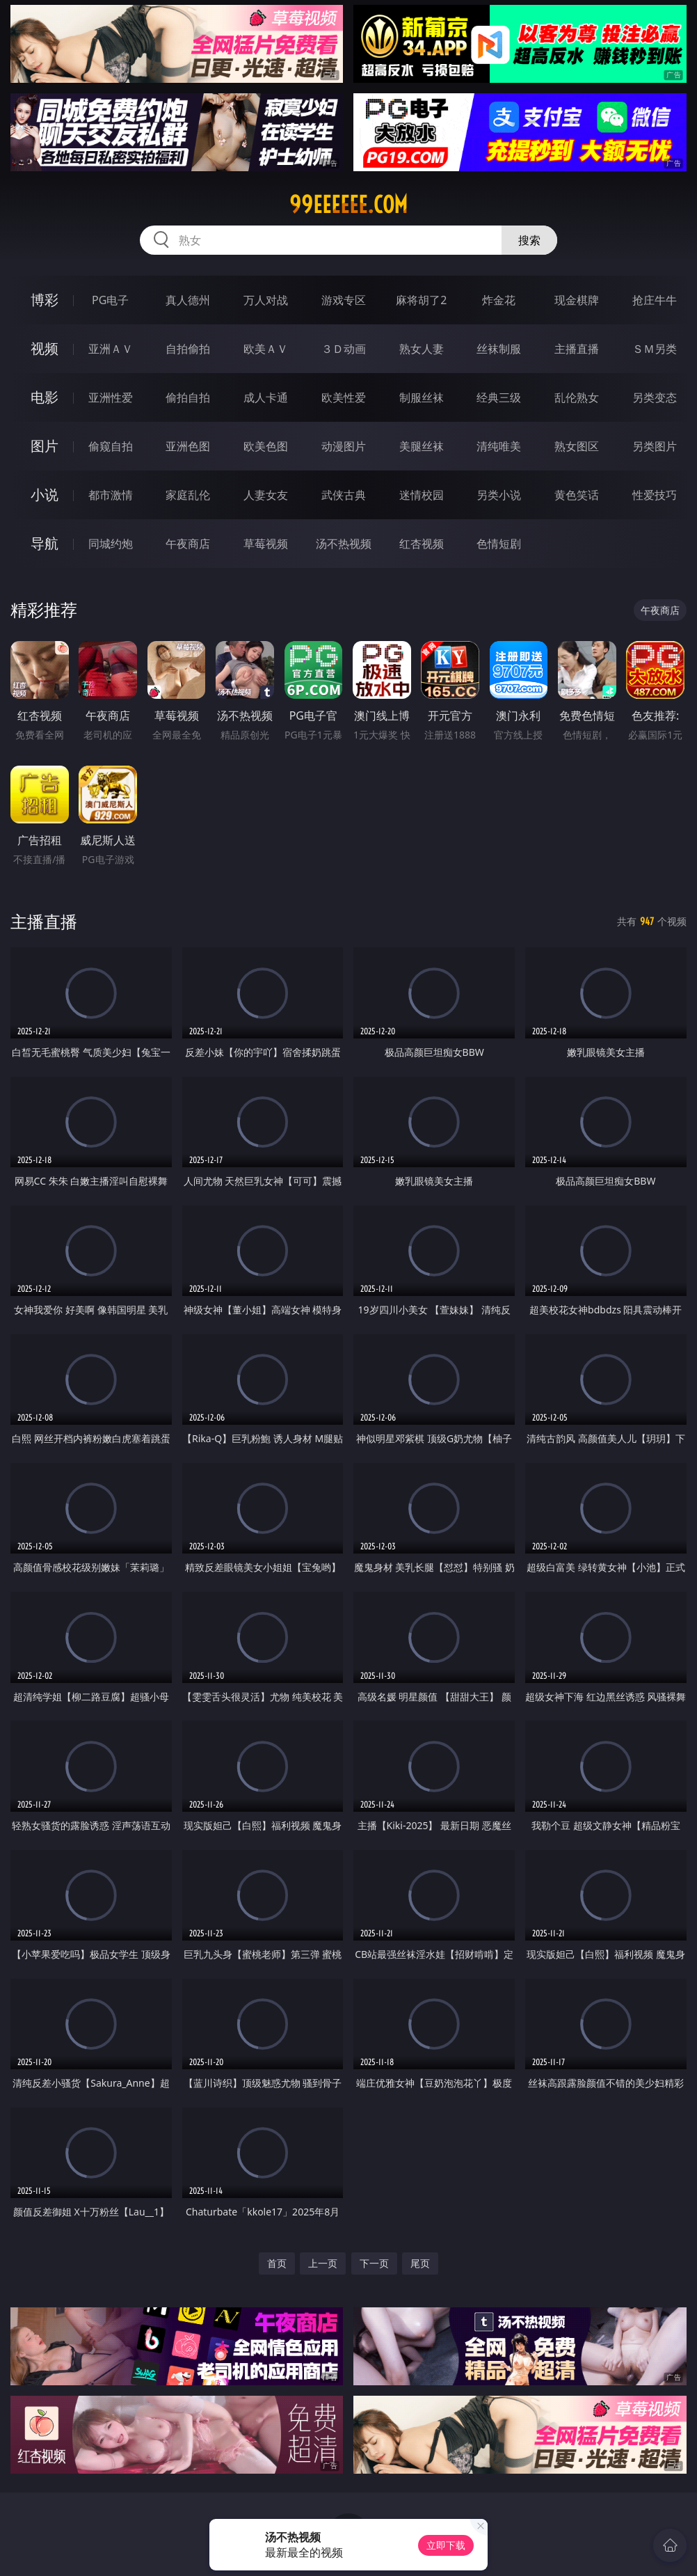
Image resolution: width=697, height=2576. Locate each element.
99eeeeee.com (348, 205)
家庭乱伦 (188, 495)
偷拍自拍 (188, 397)
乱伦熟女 (576, 397)
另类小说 (498, 495)
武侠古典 (343, 495)
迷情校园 (421, 495)
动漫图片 (343, 446)
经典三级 (498, 397)
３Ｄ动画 (343, 348)
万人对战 (265, 300)
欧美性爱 (343, 397)
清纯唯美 (498, 446)
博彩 (44, 299)
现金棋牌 (576, 300)
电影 (44, 397)
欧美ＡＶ (265, 348)
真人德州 (188, 300)
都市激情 (110, 495)
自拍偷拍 (188, 348)
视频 (44, 348)
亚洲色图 (188, 446)
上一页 (322, 2263)
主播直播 (576, 348)
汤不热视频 (343, 543)
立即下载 (445, 2545)
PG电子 (110, 300)
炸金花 (498, 300)
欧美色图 (265, 446)
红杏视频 (421, 543)
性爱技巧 (654, 495)
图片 (44, 445)
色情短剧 (498, 543)
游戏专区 (343, 300)
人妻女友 (265, 495)
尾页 (420, 2263)
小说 (44, 494)
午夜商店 (188, 543)
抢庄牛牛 (654, 300)
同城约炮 (110, 543)
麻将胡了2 (421, 300)
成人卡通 (265, 397)
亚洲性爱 (110, 397)
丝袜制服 (498, 348)
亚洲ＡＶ (110, 348)
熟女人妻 (421, 348)
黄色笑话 (576, 495)
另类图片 (654, 446)
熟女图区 (576, 446)
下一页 (374, 2263)
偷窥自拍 (110, 446)
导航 (44, 543)
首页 (277, 2263)
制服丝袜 (421, 397)
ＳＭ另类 (654, 348)
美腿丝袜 (421, 446)
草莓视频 (265, 543)
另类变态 (654, 397)
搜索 (529, 240)
